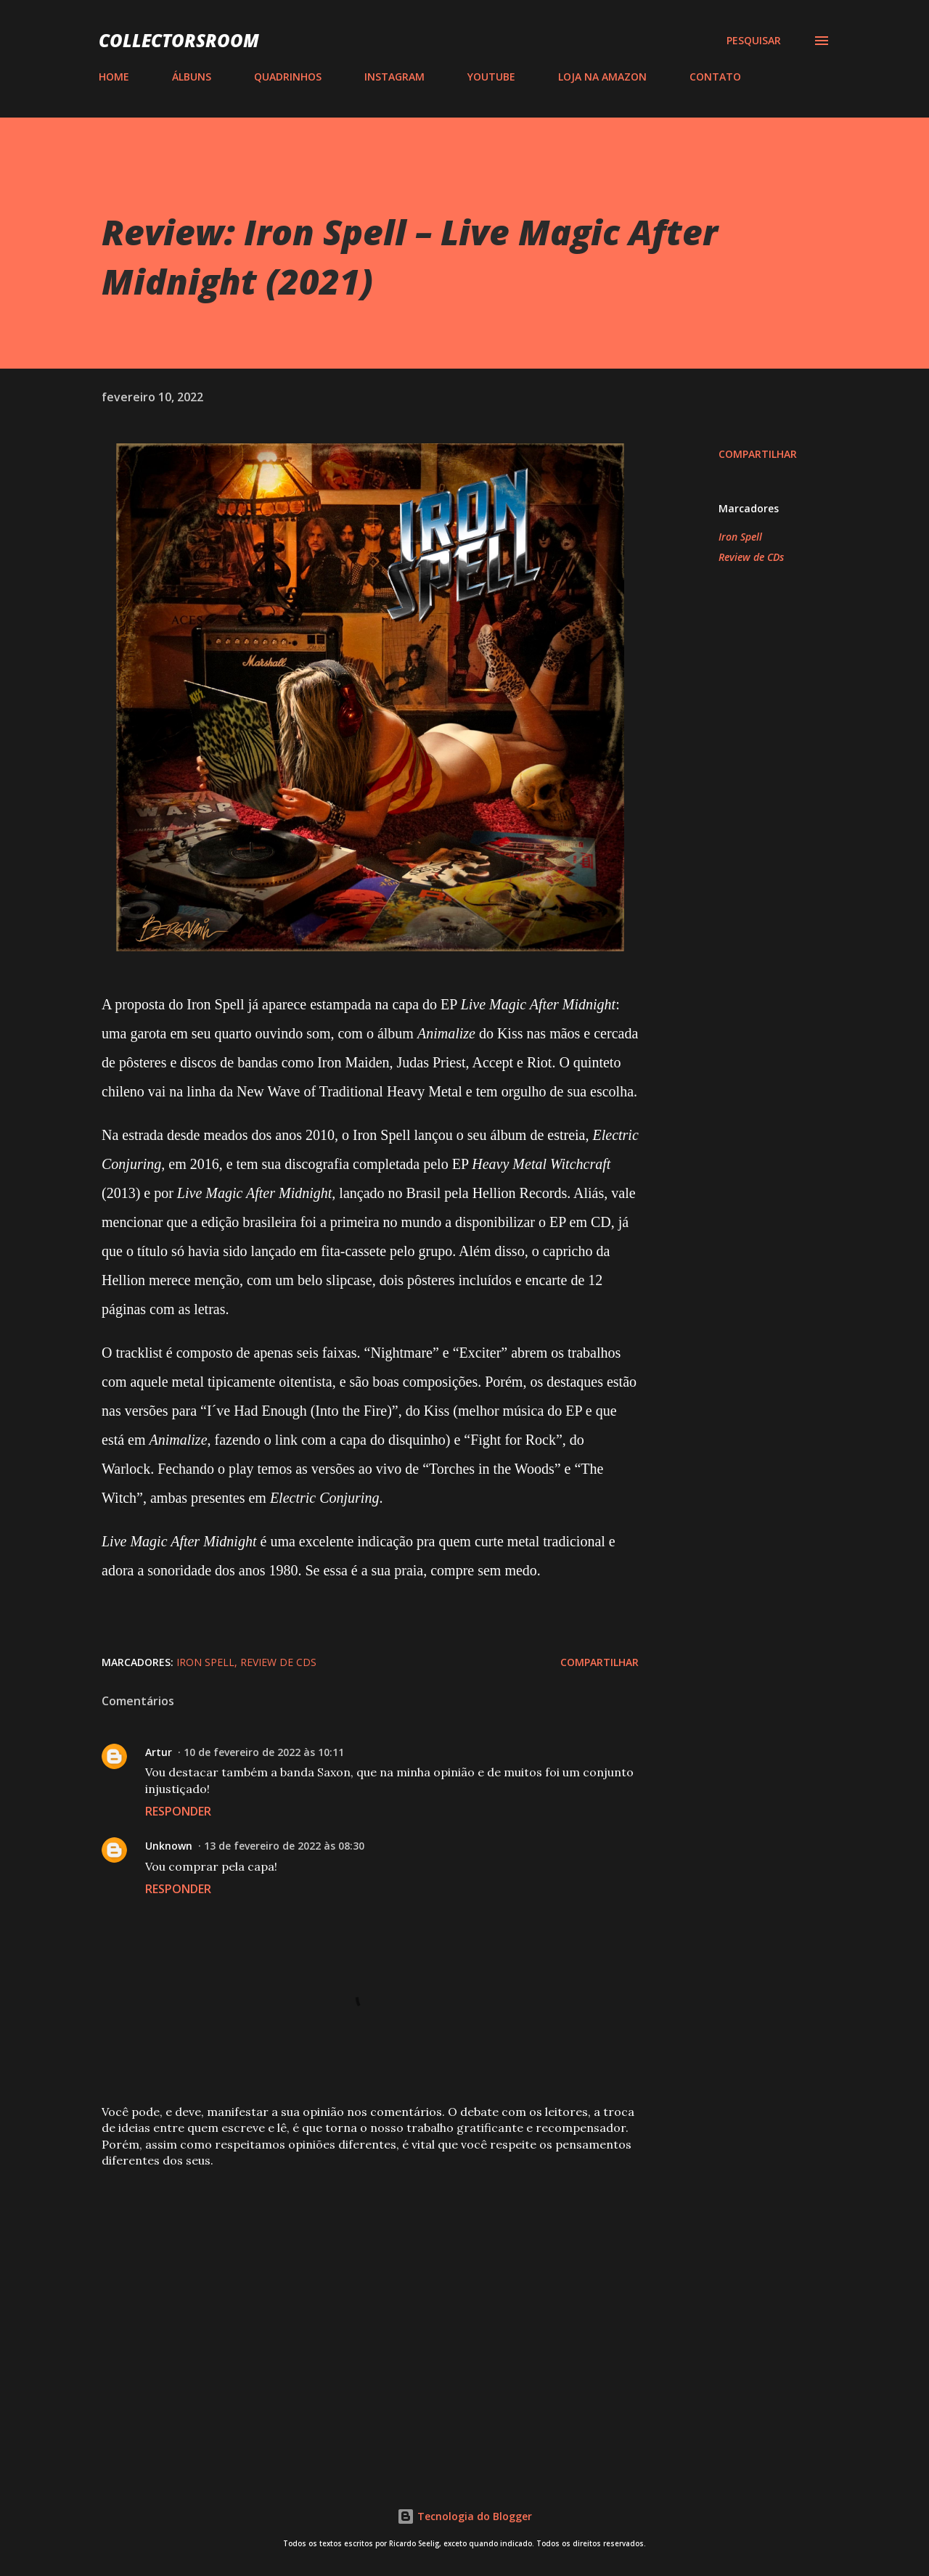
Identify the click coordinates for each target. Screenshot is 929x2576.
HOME (114, 76)
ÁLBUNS (191, 76)
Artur (158, 1752)
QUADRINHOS (288, 76)
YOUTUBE (491, 76)
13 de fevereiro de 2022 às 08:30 (284, 1846)
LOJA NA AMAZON (602, 76)
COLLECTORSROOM (179, 40)
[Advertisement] (347, 2288)
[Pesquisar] (754, 40)
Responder (178, 1811)
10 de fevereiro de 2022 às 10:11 (264, 1752)
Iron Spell (740, 536)
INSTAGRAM (394, 76)
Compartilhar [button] (758, 454)
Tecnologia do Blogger (464, 2516)
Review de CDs (751, 557)
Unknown (168, 1846)
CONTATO (715, 76)
